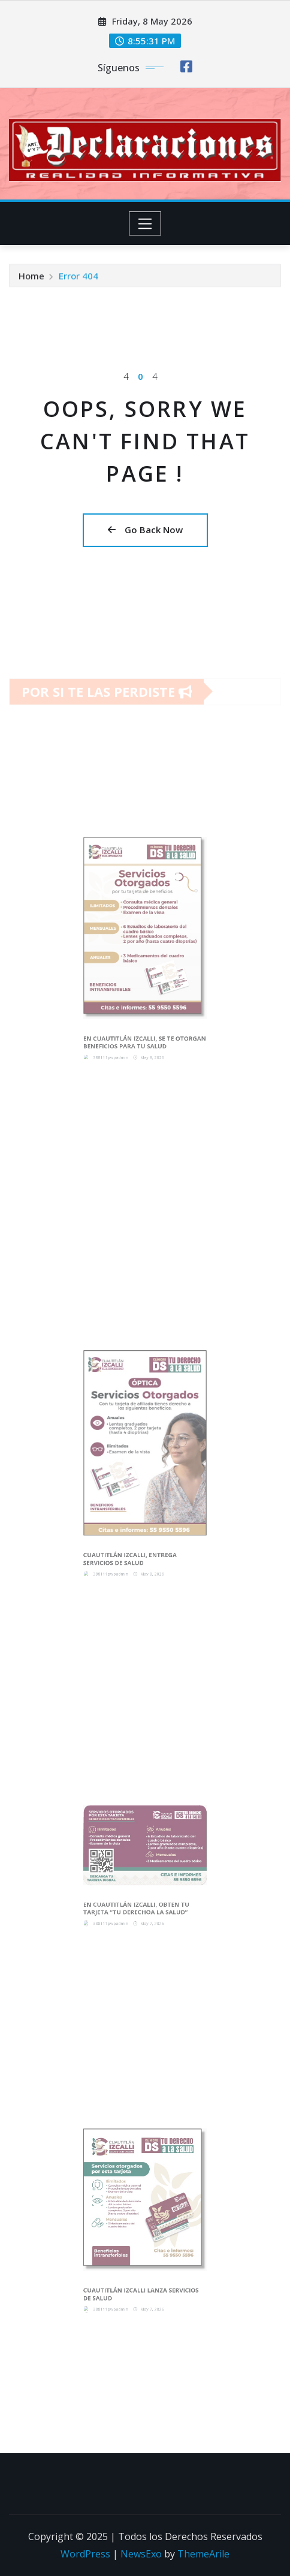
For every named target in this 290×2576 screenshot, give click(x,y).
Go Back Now (145, 530)
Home (31, 278)
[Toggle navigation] (145, 223)
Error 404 (78, 278)
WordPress (85, 2553)
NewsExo (141, 2553)
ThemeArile (203, 2553)
